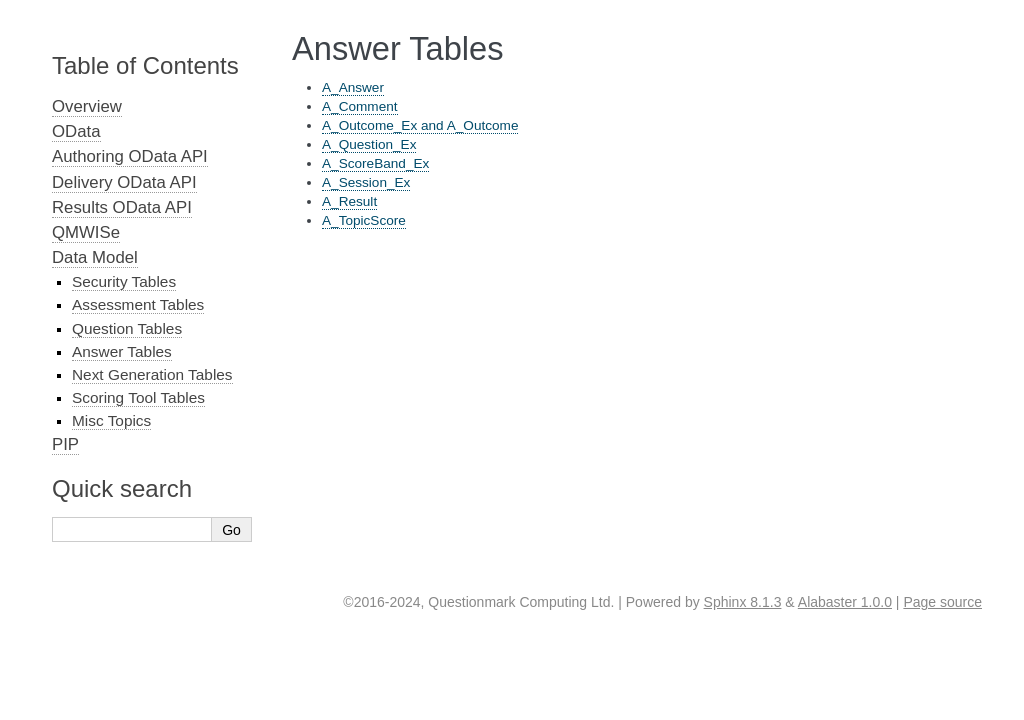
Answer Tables (122, 351)
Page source (942, 602)
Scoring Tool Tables (138, 397)
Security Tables (124, 281)
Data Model (95, 257)
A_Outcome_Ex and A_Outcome (420, 125)
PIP (65, 444)
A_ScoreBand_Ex (375, 163)
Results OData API (122, 207)
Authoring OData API (130, 156)
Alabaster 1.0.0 (845, 602)
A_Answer (353, 87)
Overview (87, 106)
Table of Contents (145, 65)
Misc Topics (111, 420)
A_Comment (360, 106)
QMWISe (86, 232)
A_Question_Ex (369, 144)
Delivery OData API (124, 182)
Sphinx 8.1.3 (743, 602)
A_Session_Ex (366, 182)
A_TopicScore (364, 220)
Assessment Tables (138, 304)
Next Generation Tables (152, 374)
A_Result (349, 201)
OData (76, 131)
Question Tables (127, 328)
